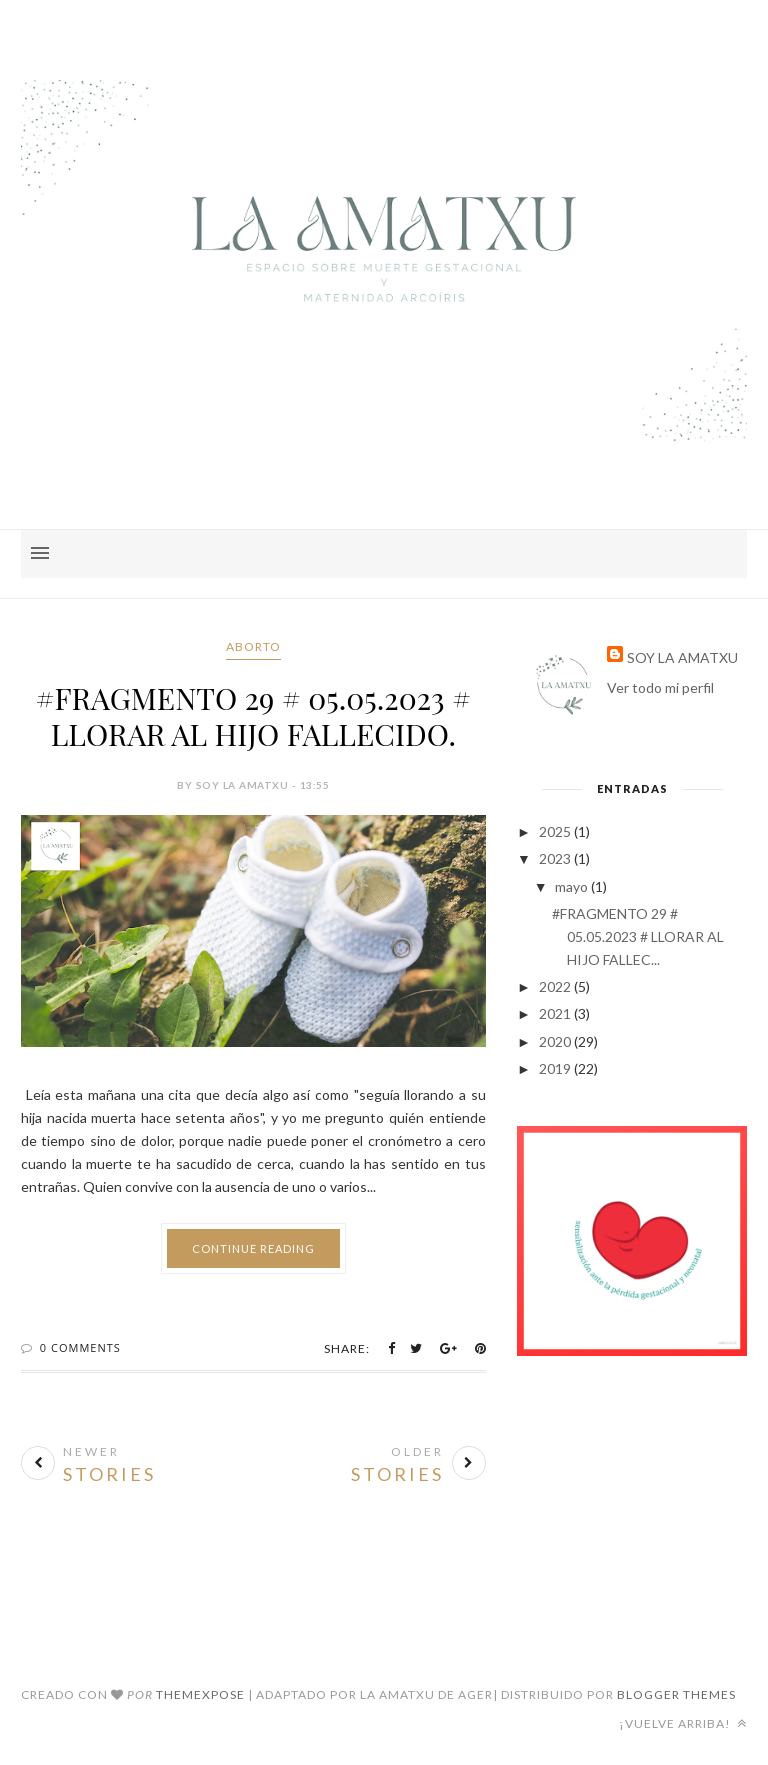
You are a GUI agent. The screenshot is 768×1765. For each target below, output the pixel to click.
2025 (555, 831)
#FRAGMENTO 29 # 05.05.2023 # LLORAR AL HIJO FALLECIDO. (253, 716)
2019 (555, 1068)
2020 (555, 1041)
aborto (253, 646)
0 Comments (80, 1347)
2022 (555, 986)
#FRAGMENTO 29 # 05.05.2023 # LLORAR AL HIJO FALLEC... (638, 936)
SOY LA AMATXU (682, 657)
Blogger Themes (676, 1694)
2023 (555, 858)
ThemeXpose (200, 1694)
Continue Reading (253, 1248)
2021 (555, 1013)
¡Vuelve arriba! (683, 1723)
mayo (571, 886)
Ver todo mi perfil (660, 687)
